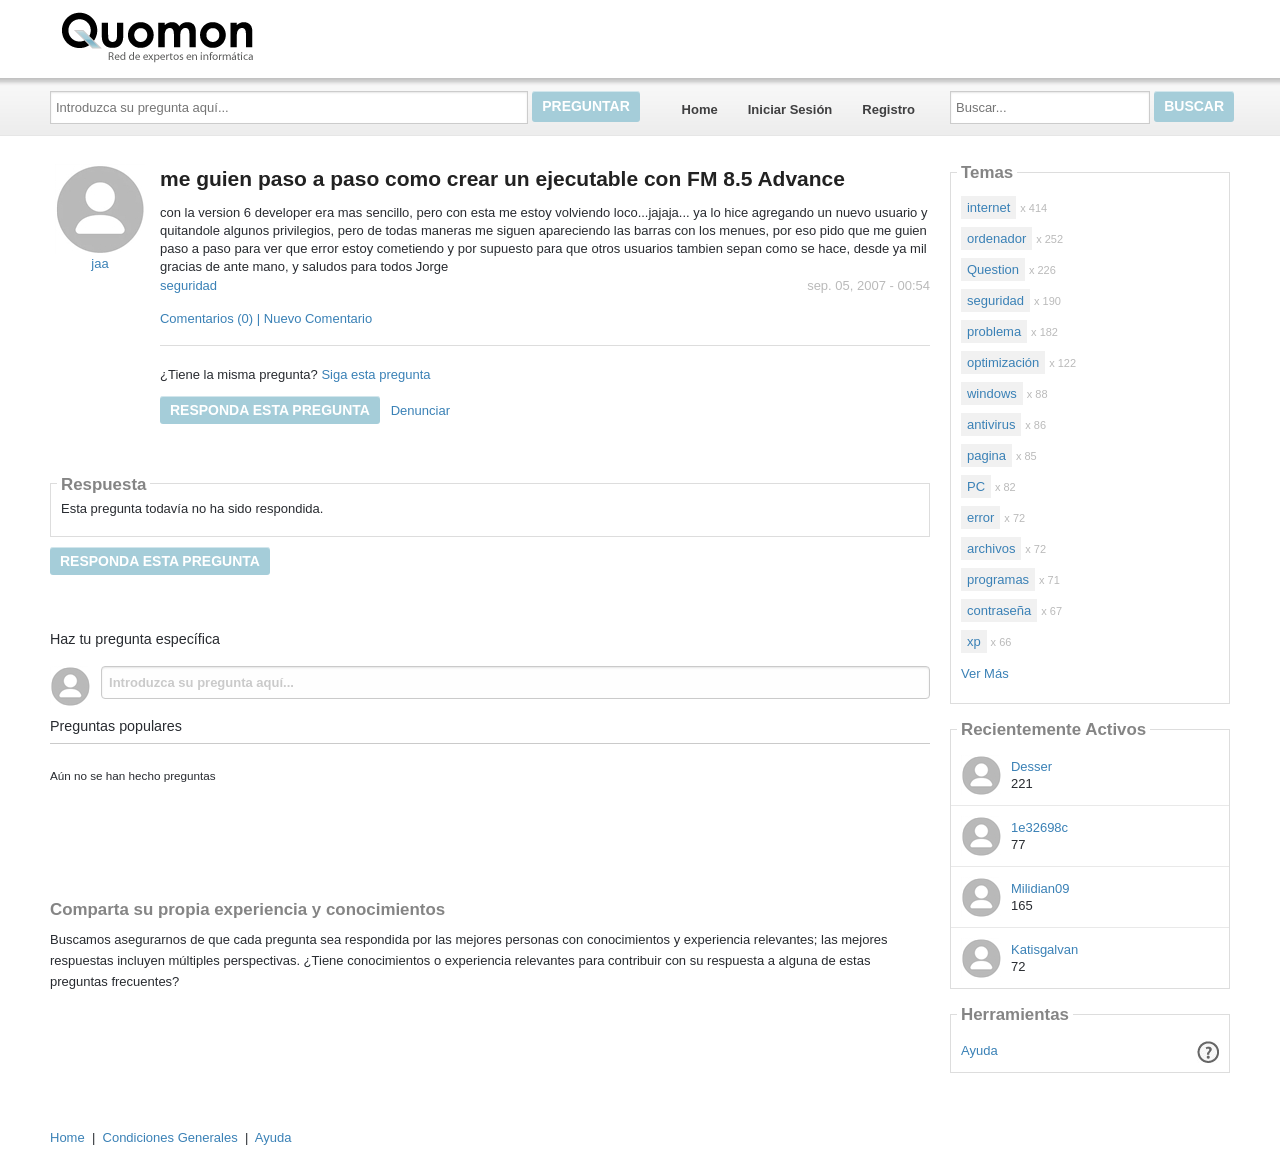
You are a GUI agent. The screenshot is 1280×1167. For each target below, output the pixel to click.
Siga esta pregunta (375, 374)
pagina (986, 455)
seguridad (188, 285)
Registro (888, 109)
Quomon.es (221, 35)
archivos (991, 548)
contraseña (999, 610)
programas (998, 579)
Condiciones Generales (170, 1137)
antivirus (991, 424)
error (980, 517)
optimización (1003, 362)
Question (993, 269)
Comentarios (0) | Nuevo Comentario (266, 318)
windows (992, 393)
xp (974, 641)
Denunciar (420, 410)
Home (700, 109)
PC (976, 486)
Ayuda (979, 1050)
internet (988, 207)
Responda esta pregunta (270, 410)
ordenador (996, 238)
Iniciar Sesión (790, 109)
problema (994, 331)
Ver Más (985, 673)
